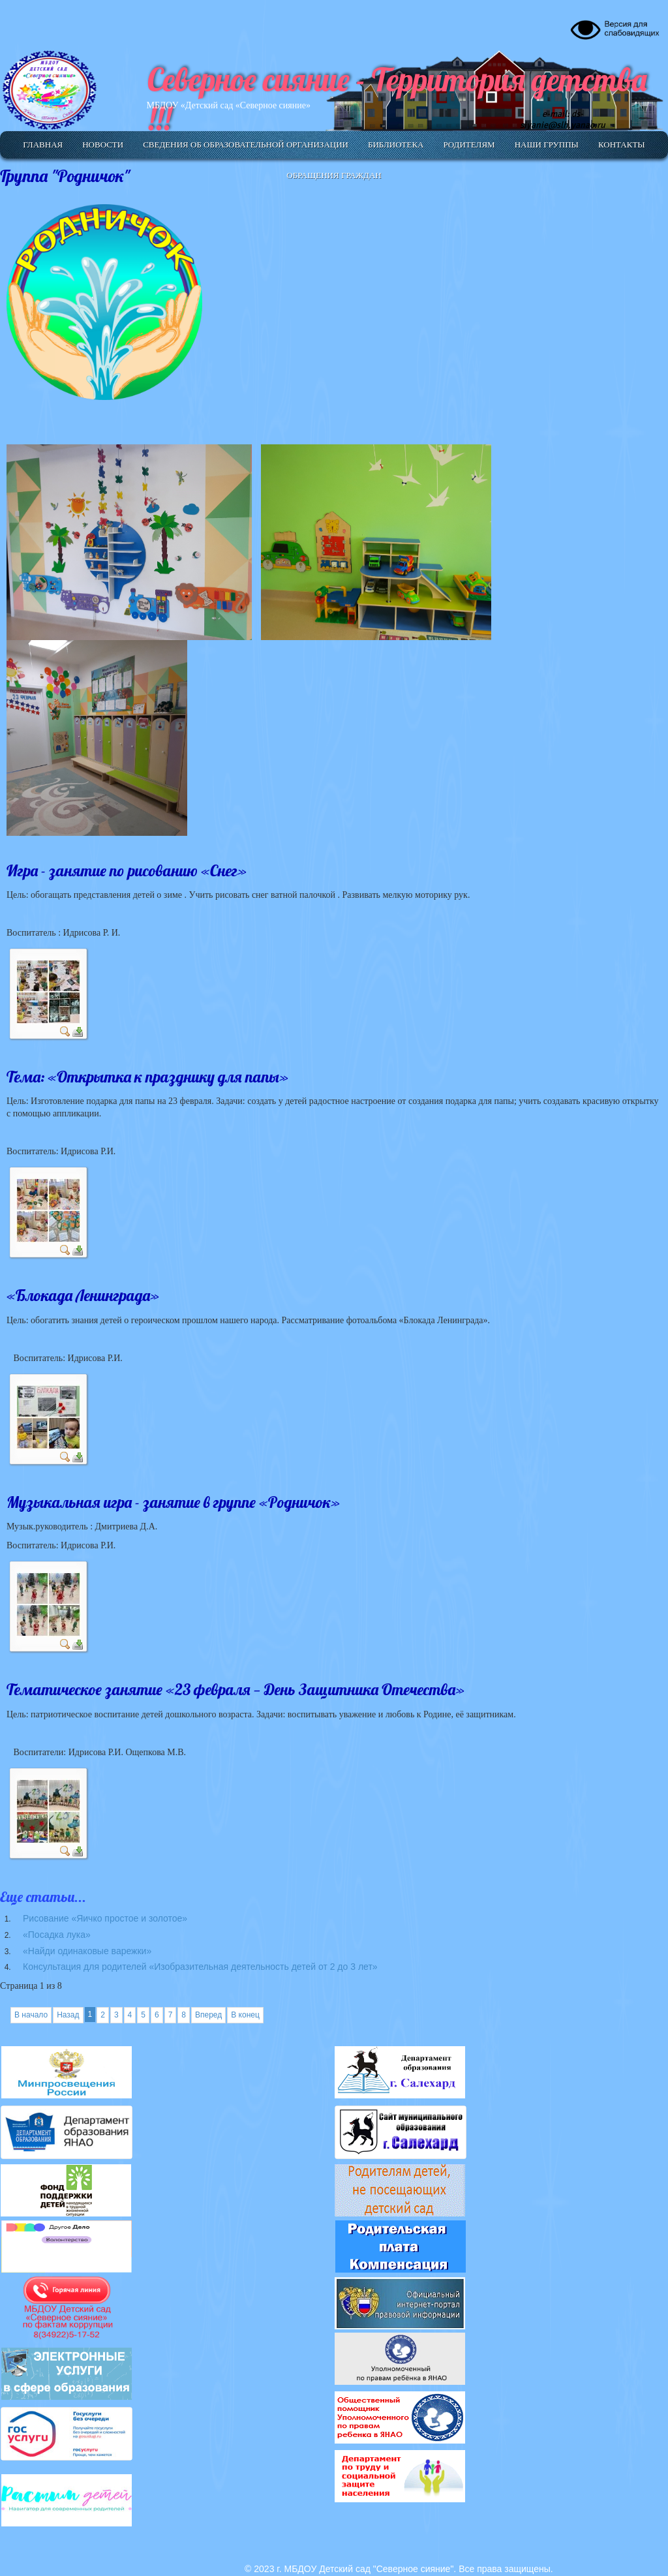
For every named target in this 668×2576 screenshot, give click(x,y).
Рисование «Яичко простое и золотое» (105, 1918)
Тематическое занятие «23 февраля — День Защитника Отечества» (235, 1689)
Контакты (621, 144)
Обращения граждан (333, 175)
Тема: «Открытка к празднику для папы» (147, 1076)
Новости (102, 144)
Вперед (208, 2014)
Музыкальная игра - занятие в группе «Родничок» (173, 1502)
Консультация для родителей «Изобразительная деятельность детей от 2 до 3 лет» (200, 1966)
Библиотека (396, 144)
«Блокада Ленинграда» (83, 1295)
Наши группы (547, 144)
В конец (245, 2014)
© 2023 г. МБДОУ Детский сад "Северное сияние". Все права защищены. (399, 2569)
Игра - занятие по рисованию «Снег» (127, 870)
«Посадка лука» (57, 1934)
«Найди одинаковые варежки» (87, 1951)
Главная (43, 144)
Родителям (468, 144)
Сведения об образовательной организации (245, 144)
